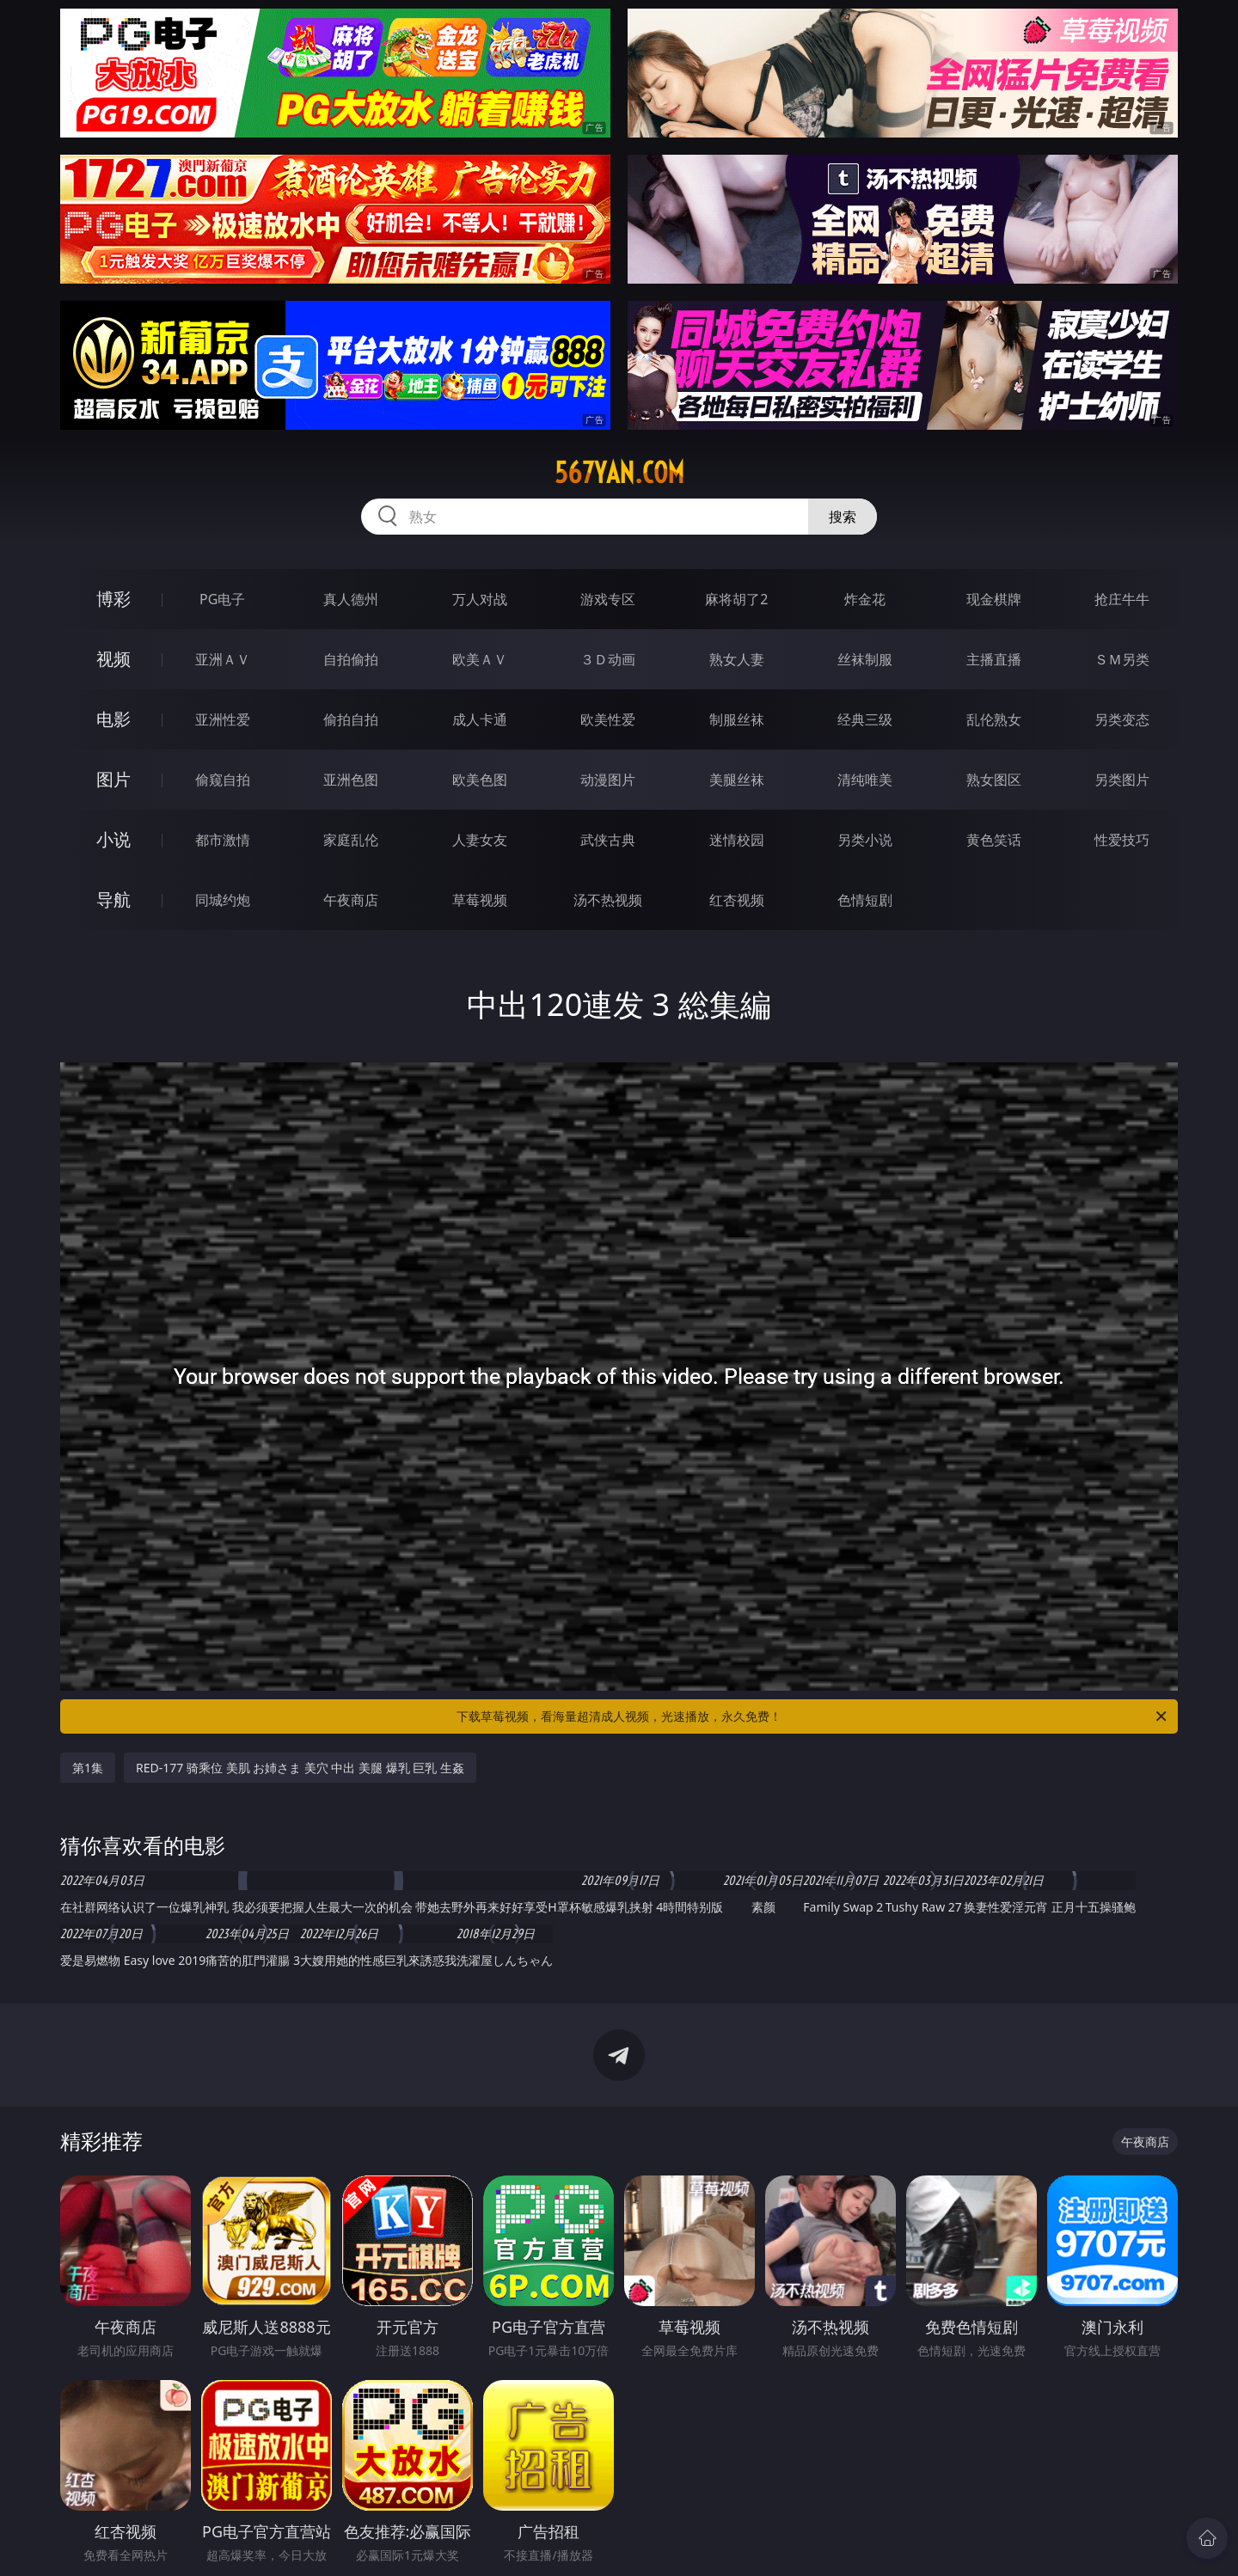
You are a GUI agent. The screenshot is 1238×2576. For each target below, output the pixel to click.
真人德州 (350, 599)
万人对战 (479, 599)
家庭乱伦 (350, 839)
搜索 (842, 516)
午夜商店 (350, 899)
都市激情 (222, 839)
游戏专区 (607, 599)
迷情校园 (736, 839)
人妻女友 (479, 839)
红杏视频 (736, 899)
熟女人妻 (736, 659)
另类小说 (864, 839)
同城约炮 (222, 899)
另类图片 (1121, 779)
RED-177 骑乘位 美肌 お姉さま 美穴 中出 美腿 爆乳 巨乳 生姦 (300, 1767)
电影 (113, 719)
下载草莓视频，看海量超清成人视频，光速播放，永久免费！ (813, 1716)
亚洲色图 (350, 779)
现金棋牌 (993, 599)
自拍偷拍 (350, 659)
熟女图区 (993, 779)
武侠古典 (607, 839)
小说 (113, 839)
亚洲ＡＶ (222, 659)
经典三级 (864, 719)
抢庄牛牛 (1121, 599)
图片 (113, 779)
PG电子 (222, 599)
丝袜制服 (864, 659)
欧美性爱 (607, 719)
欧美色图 (479, 779)
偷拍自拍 (350, 719)
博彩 (113, 598)
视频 (113, 658)
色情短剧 (864, 899)
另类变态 (1121, 719)
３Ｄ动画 (607, 659)
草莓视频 (479, 899)
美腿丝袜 (736, 779)
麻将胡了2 (736, 599)
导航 (113, 899)
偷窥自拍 (222, 779)
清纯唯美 (864, 779)
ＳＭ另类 (1121, 659)
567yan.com (619, 473)
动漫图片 (607, 779)
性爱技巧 (1121, 839)
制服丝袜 (736, 719)
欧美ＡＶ (479, 659)
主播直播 (993, 659)
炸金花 (865, 599)
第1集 (87, 1767)
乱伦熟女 (993, 719)
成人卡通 (479, 719)
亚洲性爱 (222, 719)
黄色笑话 (993, 839)
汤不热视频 (607, 899)
